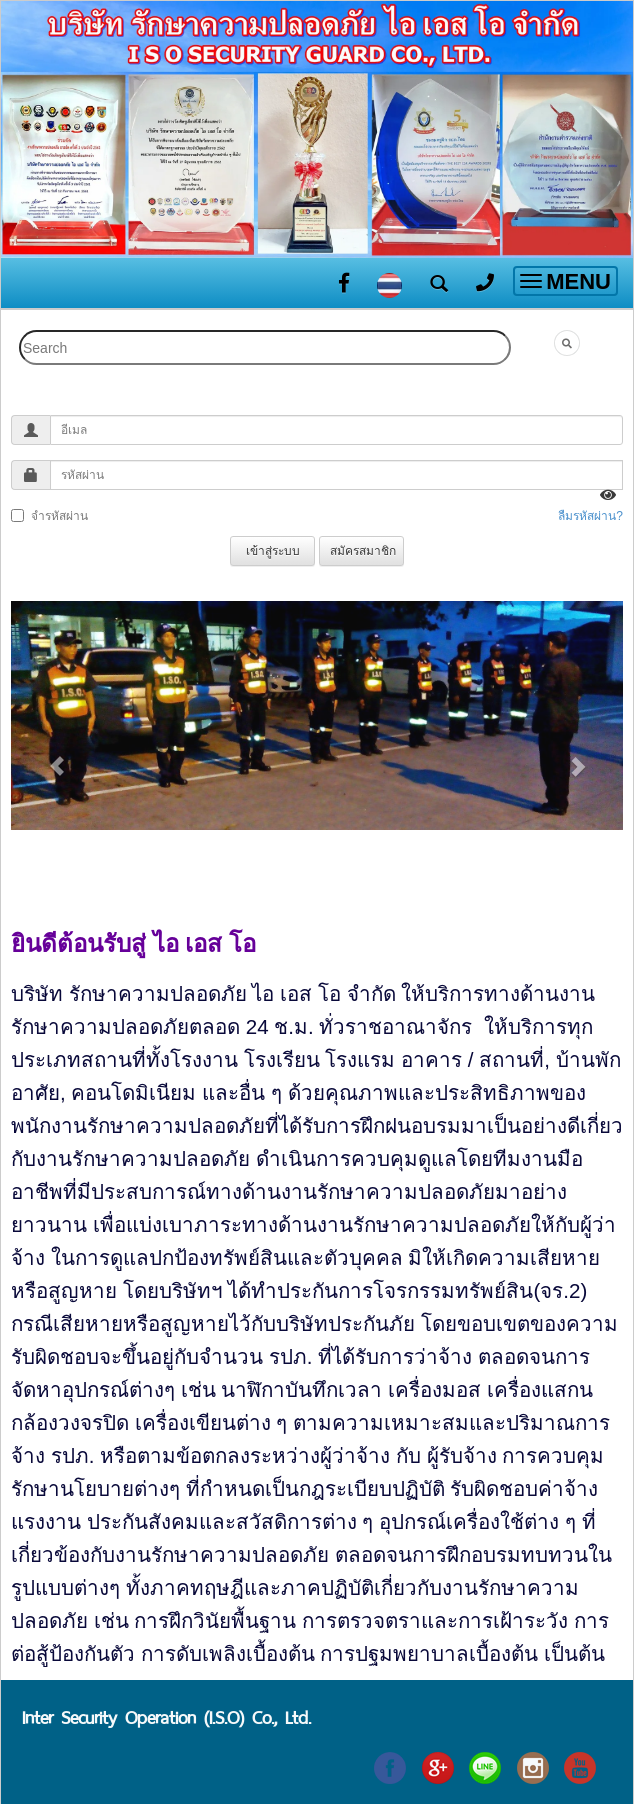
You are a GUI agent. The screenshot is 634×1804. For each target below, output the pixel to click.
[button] (57, 756)
